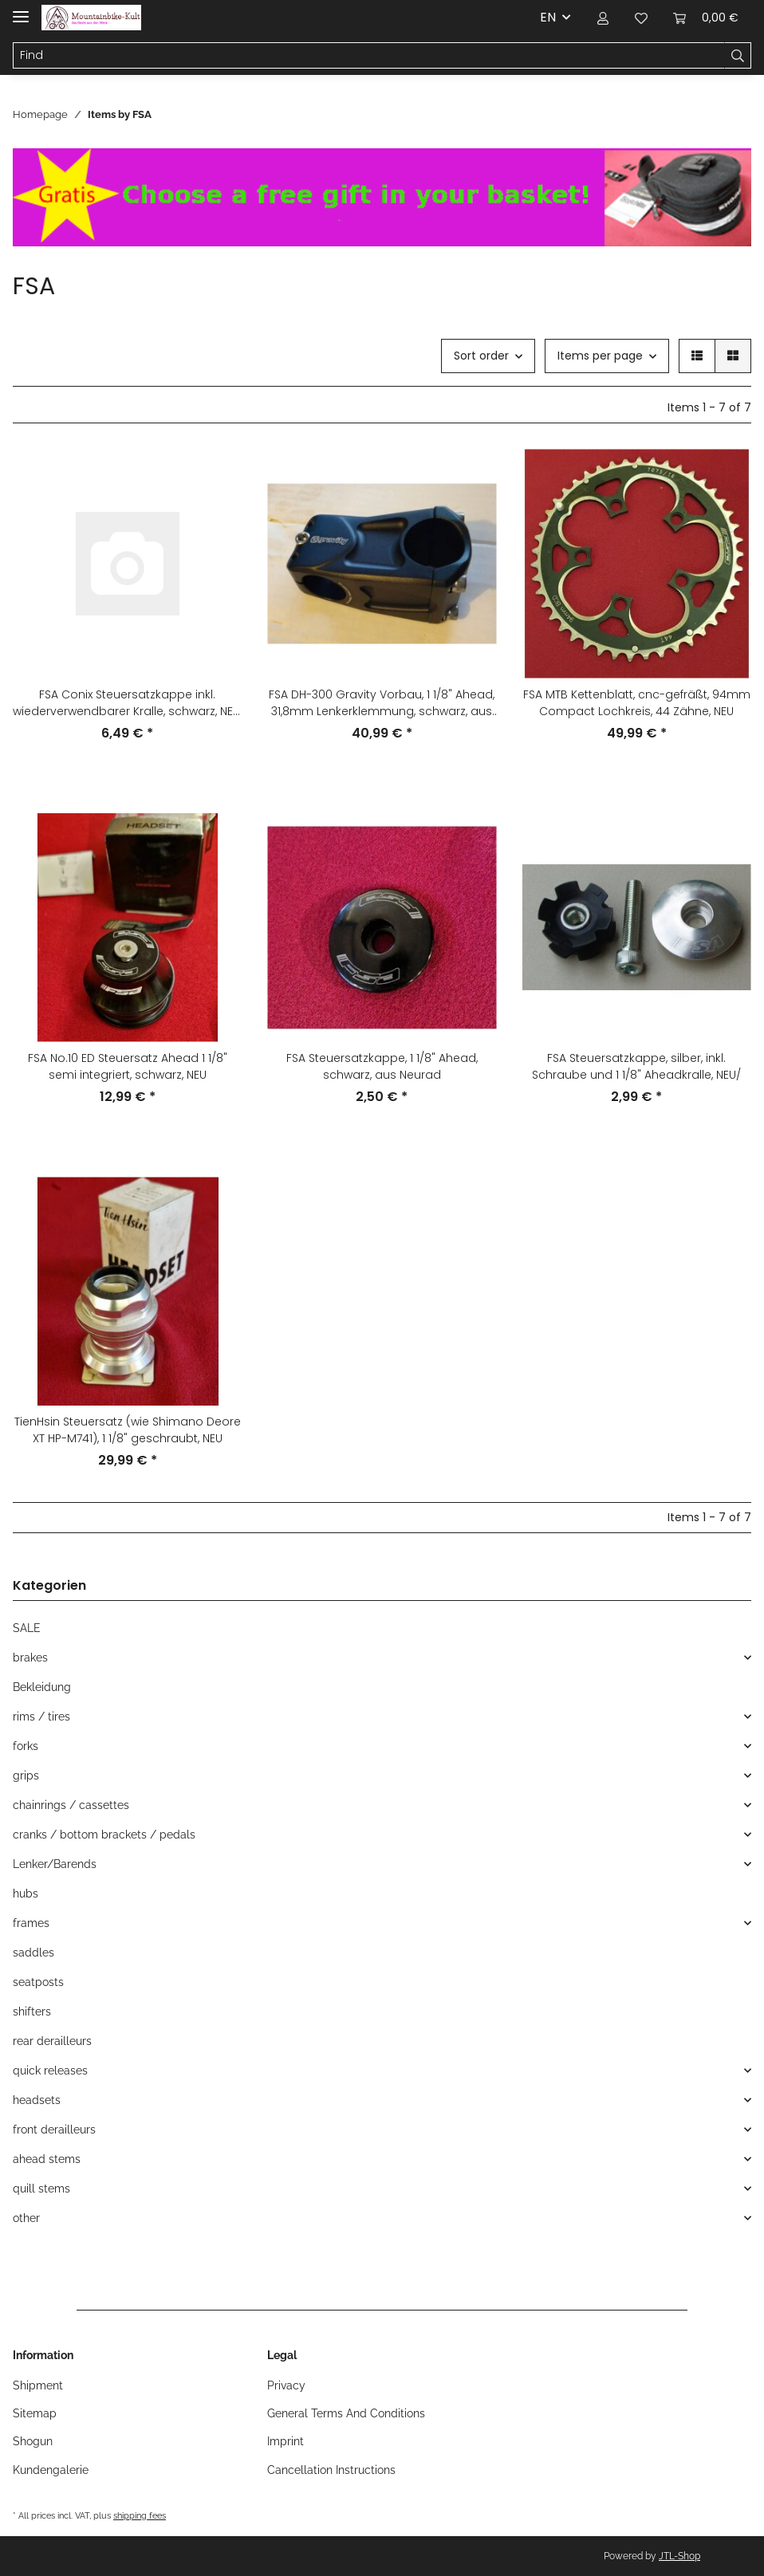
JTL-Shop (679, 2556)
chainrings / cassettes (71, 1805)
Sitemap (35, 2413)
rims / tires (41, 1716)
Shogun (33, 2441)
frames (31, 1923)
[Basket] (705, 17)
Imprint (285, 2441)
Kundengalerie (51, 2470)
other (26, 2218)
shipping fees (139, 2515)
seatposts (38, 1982)
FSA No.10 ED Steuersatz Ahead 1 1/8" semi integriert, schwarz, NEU (127, 1066)
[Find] (369, 55)
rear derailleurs (52, 2041)
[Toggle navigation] (21, 10)
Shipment (38, 2385)
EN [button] (548, 17)
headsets (37, 2100)
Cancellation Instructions (331, 2470)
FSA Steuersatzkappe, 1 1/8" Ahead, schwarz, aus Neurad (382, 1066)
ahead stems (47, 2159)
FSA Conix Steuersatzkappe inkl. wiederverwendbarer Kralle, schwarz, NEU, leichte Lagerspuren (127, 703)
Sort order (481, 356)
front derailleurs (54, 2129)
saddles (33, 1952)
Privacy (286, 2385)
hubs (25, 1893)
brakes (30, 1657)
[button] (603, 17)
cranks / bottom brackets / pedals (104, 1834)
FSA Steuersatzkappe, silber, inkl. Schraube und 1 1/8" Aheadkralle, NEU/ (636, 1066)
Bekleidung (42, 1687)
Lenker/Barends (54, 1864)
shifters (32, 2011)
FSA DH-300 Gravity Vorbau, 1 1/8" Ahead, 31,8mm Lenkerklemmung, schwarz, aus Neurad (381, 703)
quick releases (50, 2070)
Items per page (600, 356)
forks (25, 1746)
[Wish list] (641, 17)
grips (26, 1775)
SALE (27, 1628)
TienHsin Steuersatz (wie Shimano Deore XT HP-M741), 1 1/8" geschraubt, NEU (127, 1430)
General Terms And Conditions (346, 2413)
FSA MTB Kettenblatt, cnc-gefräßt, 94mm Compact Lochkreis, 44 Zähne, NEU (636, 702)
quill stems (41, 2188)
